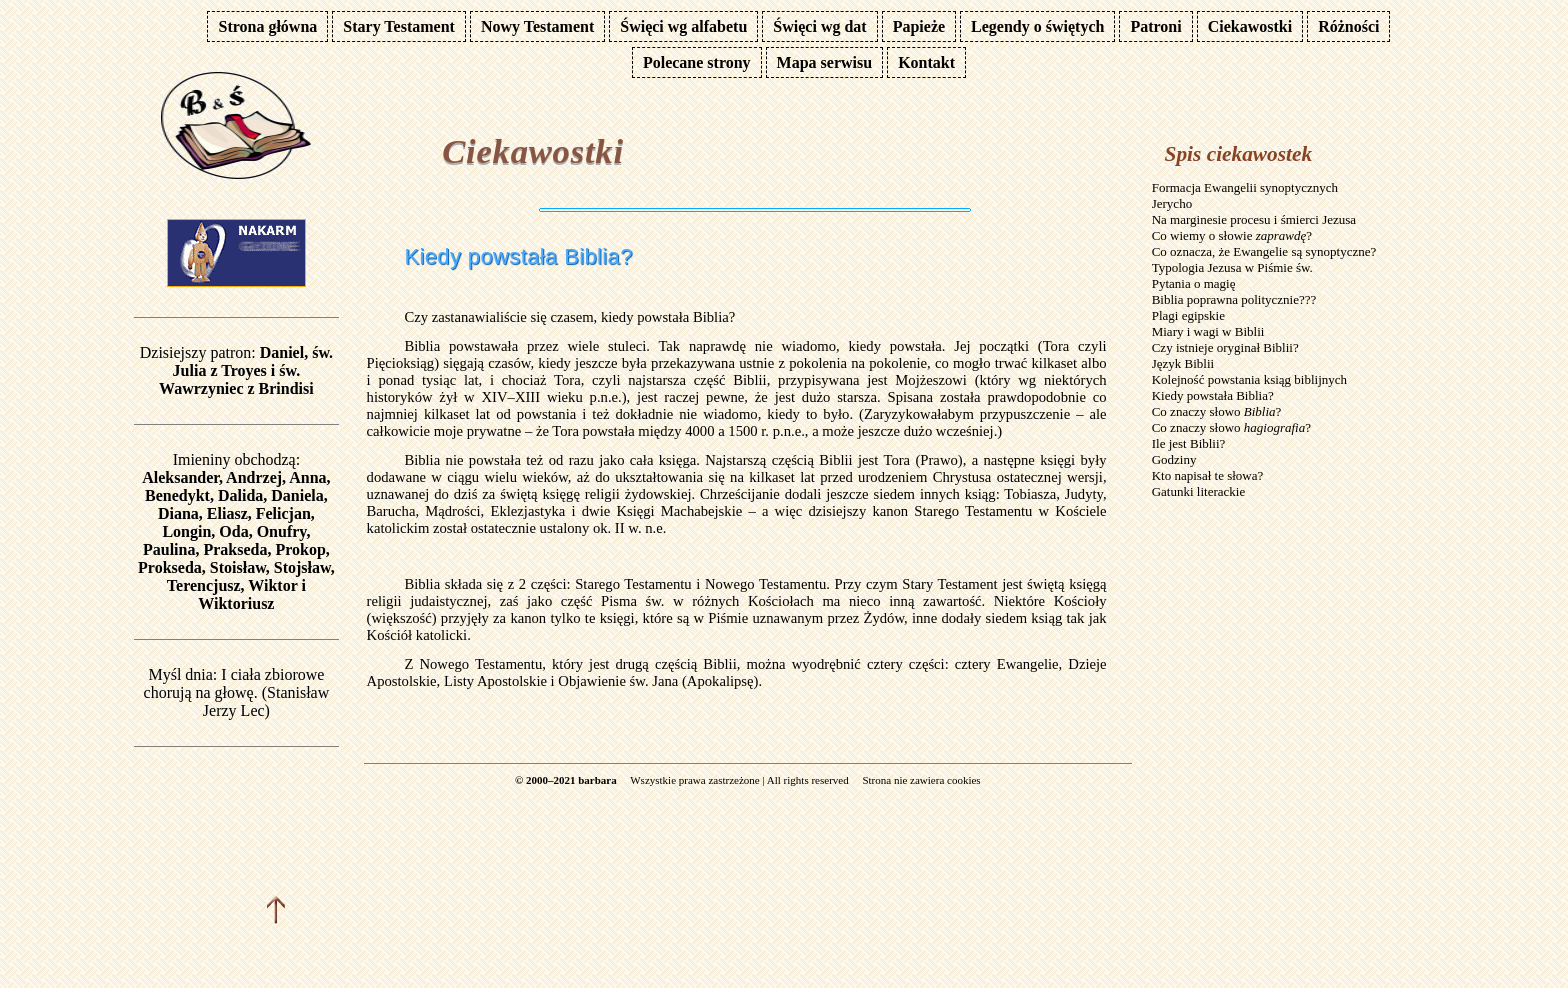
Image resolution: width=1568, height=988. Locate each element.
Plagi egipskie (1188, 315)
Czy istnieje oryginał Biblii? (1225, 347)
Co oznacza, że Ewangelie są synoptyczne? (1264, 251)
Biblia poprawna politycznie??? (1234, 299)
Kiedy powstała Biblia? (1213, 395)
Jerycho (1172, 203)
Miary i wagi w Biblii (1208, 331)
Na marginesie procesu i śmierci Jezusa (1254, 219)
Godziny (1174, 459)
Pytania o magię (1194, 283)
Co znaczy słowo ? (1217, 411)
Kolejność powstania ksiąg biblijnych (1249, 379)
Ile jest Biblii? (1189, 443)
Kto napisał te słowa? (1208, 475)
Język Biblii (1183, 363)
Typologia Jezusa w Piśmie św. (1232, 267)
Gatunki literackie (1199, 491)
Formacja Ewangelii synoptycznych (1245, 187)
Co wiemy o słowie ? (1232, 235)
